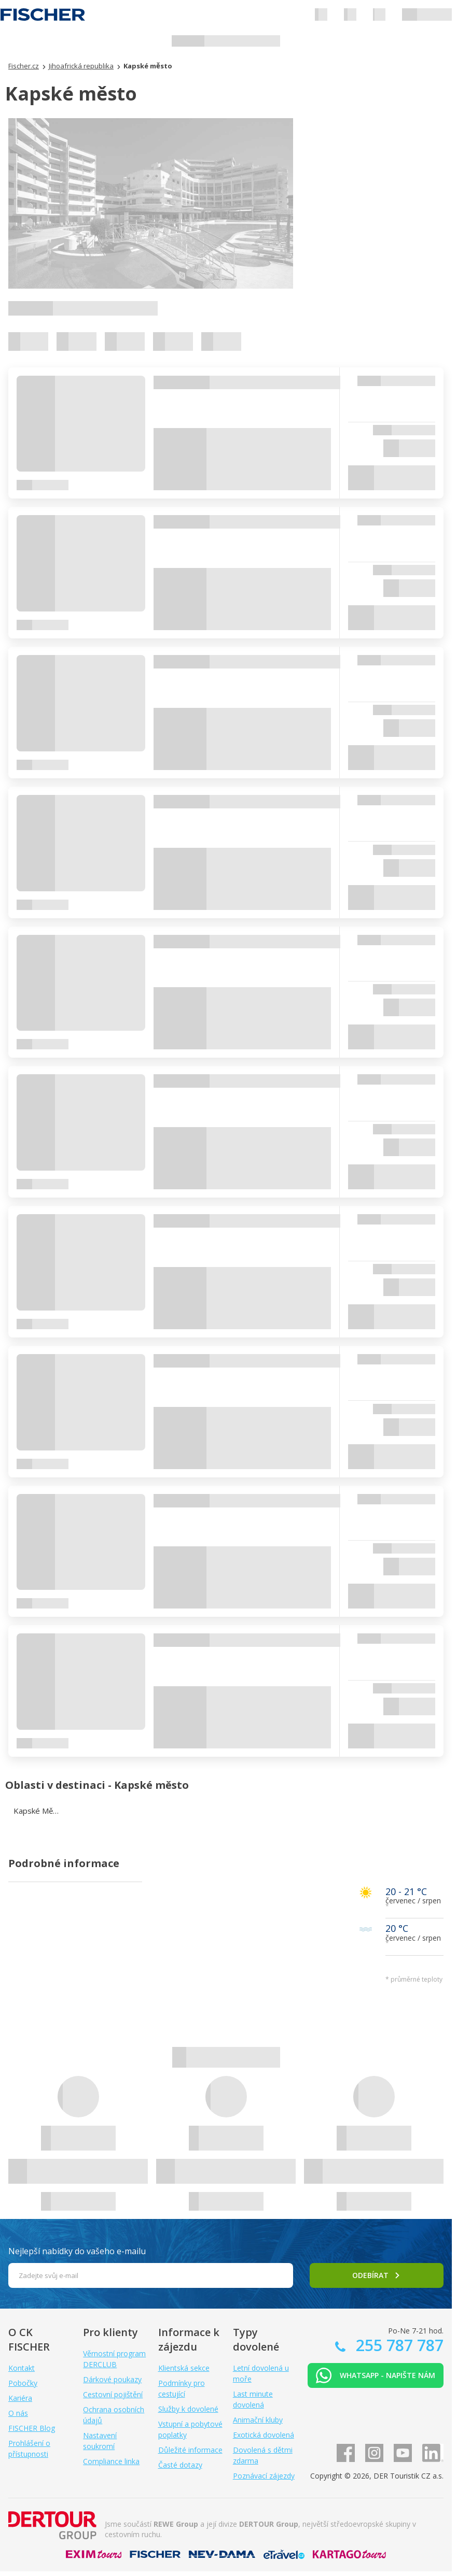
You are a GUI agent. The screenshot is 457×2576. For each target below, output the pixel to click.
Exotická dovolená (263, 2435)
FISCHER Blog (31, 2428)
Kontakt (21, 2368)
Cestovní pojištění (113, 2394)
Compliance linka (111, 2461)
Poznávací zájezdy (264, 2476)
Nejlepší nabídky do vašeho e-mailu (77, 2251)
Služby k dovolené (188, 2409)
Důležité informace (190, 2450)
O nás (18, 2413)
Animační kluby (258, 2420)
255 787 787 (398, 2345)
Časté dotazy (180, 2465)
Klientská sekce (184, 2368)
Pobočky (22, 2383)
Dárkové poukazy (112, 2379)
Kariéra (20, 2398)
